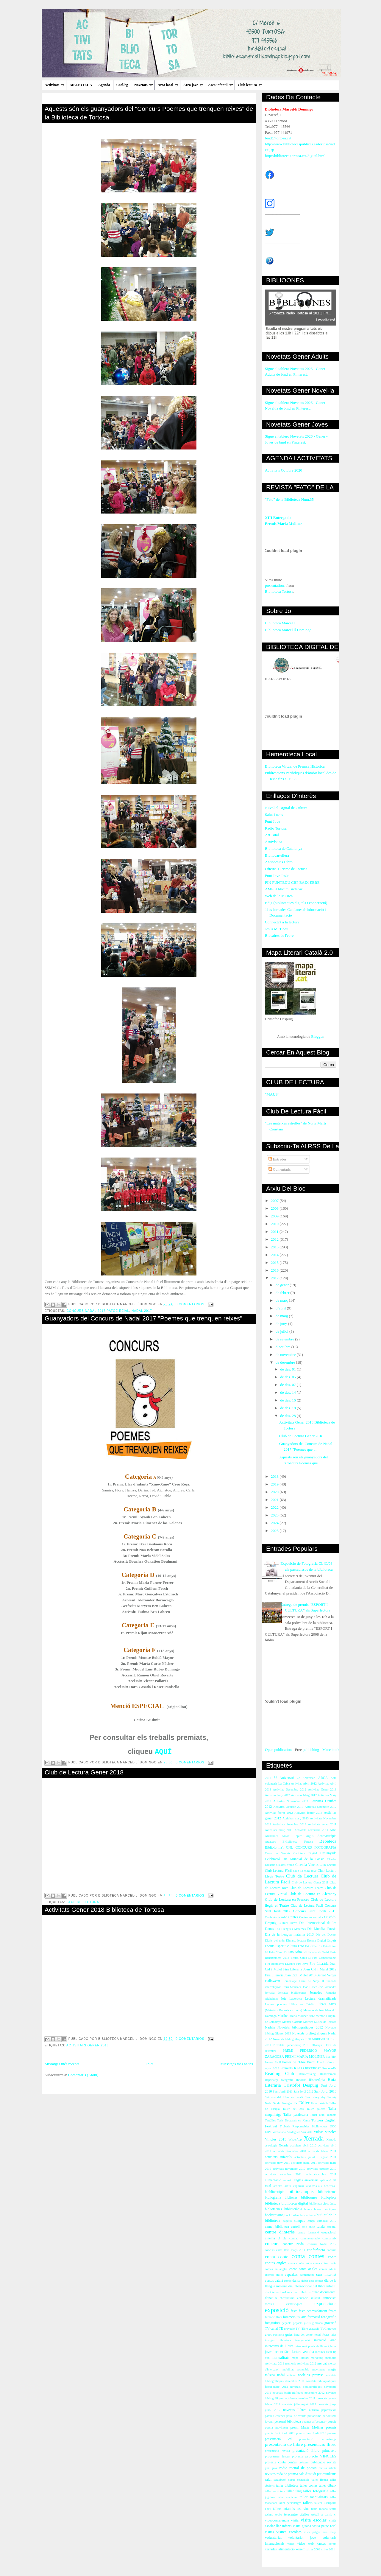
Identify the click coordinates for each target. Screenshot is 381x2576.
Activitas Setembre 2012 (320, 1806)
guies (289, 2335)
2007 (275, 1200)
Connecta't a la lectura (282, 922)
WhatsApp (295, 2139)
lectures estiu (323, 2351)
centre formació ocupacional (317, 2232)
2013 (275, 1247)
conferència (316, 2249)
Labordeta (295, 1998)
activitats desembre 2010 (289, 2151)
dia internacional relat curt (282, 2292)
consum (331, 2250)
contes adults (327, 2269)
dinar (315, 2292)
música (270, 2375)
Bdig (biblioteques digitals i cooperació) (296, 902)
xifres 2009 (313, 2549)
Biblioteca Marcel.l (280, 623)
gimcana (317, 2323)
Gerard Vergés (326, 1975)
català (320, 2227)
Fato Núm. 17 (313, 1946)
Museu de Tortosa (325, 2021)
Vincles (330, 2131)
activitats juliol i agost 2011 (315, 2157)
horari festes (322, 2334)
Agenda (104, 85)
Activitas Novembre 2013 (290, 1801)
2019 (275, 1484)
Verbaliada (279, 2132)
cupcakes (291, 2275)
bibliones (291, 2197)
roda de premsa (287, 2474)
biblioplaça (328, 2197)
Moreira (308, 2021)
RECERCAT (313, 2068)
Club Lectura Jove (305, 1870)
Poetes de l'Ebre (294, 2062)
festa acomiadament (313, 2311)
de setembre (285, 1339)
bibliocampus (300, 2191)
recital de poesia (302, 2467)
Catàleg (122, 85)
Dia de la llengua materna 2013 (289, 1934)
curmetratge (306, 2274)
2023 (275, 1515)
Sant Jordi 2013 (325, 2091)
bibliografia (273, 2197)
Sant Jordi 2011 (283, 2091)
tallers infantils (284, 2509)
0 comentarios (190, 1304)
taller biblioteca (287, 2486)
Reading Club (279, 2073)
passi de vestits (296, 2416)
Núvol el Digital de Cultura (286, 807)
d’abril (281, 1308)
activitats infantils (278, 2157)
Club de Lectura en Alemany (312, 1893)
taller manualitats (314, 2497)
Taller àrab (317, 2114)
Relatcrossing (307, 2074)
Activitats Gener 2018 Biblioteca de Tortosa (104, 1909)
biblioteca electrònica (323, 2203)
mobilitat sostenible (295, 2369)
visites (269, 2532)
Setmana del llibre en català (284, 2097)
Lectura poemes (276, 2004)
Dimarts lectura (296, 1940)
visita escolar (313, 2519)
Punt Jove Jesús (277, 875)
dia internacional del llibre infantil (312, 2286)
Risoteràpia (317, 2080)
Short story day (315, 2097)
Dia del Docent (326, 1934)
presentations (275, 585)
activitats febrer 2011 (322, 2151)
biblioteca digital (295, 2203)
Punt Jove (272, 821)
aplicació (325, 2180)
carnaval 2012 (326, 2220)
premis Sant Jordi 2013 (311, 2433)
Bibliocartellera (277, 855)
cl (279, 2238)
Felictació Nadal (318, 1952)
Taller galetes (316, 2108)
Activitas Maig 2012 (304, 1795)
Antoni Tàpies (292, 1836)
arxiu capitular (294, 2186)
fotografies (272, 2323)
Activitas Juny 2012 (277, 1795)
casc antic (308, 2226)
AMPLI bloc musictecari (284, 889)
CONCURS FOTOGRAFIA (316, 1847)
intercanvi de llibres (279, 2346)
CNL (289, 1847)
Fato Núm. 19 (278, 1952)
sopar (291, 2479)
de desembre (286, 1362)
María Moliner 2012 (302, 2015)
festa (294, 2311)
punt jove (271, 2468)
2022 (275, 1507)
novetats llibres (294, 2410)
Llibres (321, 2004)
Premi (311, 2062)
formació (313, 2317)
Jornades (316, 1993)
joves (268, 2352)
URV (268, 2132)
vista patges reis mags (320, 2532)
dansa (296, 2281)
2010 (275, 1224)
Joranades (330, 1987)
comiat (293, 2238)
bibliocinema (327, 2192)
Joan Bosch (310, 1987)
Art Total (272, 835)
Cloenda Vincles (306, 1865)
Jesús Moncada (292, 1987)
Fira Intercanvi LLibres (280, 1963)
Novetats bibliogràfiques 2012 (300, 2027)
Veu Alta (307, 2132)
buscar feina (308, 2215)
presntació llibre (306, 2450)
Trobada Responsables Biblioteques (303, 2126)
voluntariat (273, 2537)
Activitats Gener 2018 (87, 2045)
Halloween (272, 1981)
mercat (322, 2363)
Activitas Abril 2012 (304, 1783)
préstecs (303, 2462)
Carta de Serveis (277, 1853)
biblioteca (272, 2203)
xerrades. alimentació (280, 2549)
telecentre (290, 2514)
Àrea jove (193, 85)
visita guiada (302, 2526)
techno (269, 2514)
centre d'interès (280, 2231)
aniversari (311, 2180)
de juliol (282, 1331)
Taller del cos (293, 2108)
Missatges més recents (62, 2064)
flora (279, 2317)
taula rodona (319, 2508)
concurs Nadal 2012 (321, 2244)
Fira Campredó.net (324, 1957)
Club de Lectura (82, 1902)
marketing (317, 2357)
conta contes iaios (300, 2263)
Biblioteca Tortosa (279, 591)
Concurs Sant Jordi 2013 (314, 1911)
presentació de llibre (284, 2444)
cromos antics (274, 2274)
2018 (275, 1476)
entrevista (329, 2298)
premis (331, 2427)
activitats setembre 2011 (283, 2174)
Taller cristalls (319, 2103)
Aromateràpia (326, 1836)
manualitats (281, 2357)
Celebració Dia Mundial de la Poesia (294, 1859)
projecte (297, 2456)
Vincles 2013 (275, 2139)
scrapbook (280, 2479)
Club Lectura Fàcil (278, 1871)
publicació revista (323, 2462)
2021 (275, 1499)
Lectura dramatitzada (320, 1999)
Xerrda (283, 2145)
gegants (286, 2323)
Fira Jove (302, 1963)
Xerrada (314, 2138)
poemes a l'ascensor (314, 2421)
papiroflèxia (328, 2410)
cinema (270, 2238)
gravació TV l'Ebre (296, 2328)
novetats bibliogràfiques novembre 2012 (298, 2392)
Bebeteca (327, 1841)
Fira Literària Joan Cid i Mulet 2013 (290, 1975)
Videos (318, 2132)
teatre (333, 2508)
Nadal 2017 (142, 1310)
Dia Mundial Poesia (321, 1929)
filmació (270, 2317)
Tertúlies (270, 2120)
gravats (331, 2328)
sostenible (303, 2479)
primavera (329, 2451)
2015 (275, 1262)
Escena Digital (316, 1940)
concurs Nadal (293, 2244)
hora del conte (303, 2334)
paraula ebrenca (275, 2416)
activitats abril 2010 (303, 2145)
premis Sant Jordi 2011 (280, 2433)
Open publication (278, 1749)
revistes (270, 2474)
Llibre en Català (302, 2004)
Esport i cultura (286, 1946)
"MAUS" (272, 1094)
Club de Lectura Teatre (306, 1888)
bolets (308, 2209)
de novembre (286, 1354)
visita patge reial (324, 2526)
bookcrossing (274, 2215)
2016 (275, 1270)
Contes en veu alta (311, 1917)
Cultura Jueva (288, 1923)
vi (335, 2514)
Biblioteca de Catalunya (283, 848)
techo (278, 2514)
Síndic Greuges (282, 2103)
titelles (304, 2514)
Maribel (282, 2016)
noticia (291, 2375)
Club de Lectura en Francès (287, 1899)
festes (332, 2311)
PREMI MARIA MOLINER (305, 2057)
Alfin (333, 1830)
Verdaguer (293, 2132)
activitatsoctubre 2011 (321, 2174)
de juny (282, 1323)
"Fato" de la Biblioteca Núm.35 (289, 499)
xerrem (300, 2549)
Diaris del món (275, 1940)
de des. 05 (288, 1377)
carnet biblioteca (277, 2227)
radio (283, 2467)
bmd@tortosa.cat (278, 138)
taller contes (308, 2486)
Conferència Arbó (276, 1917)
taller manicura (287, 2497)
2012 (275, 1239)
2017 (275, 1278)
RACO (299, 2068)
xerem (332, 2543)
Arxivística (273, 841)
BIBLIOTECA (80, 85)
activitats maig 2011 (304, 2162)
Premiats (286, 2068)
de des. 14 (288, 1392)
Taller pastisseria (295, 2115)
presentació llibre (320, 2444)
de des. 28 (288, 1415)
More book (330, 1749)
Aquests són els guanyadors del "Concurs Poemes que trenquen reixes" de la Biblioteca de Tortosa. (149, 113)
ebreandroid (286, 2298)
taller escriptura (275, 2491)
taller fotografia (315, 2491)
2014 (275, 1255)
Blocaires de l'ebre (279, 935)
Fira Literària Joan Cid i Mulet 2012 (309, 1969)
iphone (332, 2346)
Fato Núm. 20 (297, 1952)
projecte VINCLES (320, 2456)
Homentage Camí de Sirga (301, 1981)
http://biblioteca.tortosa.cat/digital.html (295, 155)
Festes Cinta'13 (300, 1957)
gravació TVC (317, 2328)
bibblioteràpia (274, 2192)
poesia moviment (276, 2427)
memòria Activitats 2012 (300, 2363)
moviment (318, 2369)
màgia (332, 2369)
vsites (290, 2543)
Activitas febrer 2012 (279, 1812)
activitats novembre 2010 (289, 2168)
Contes (293, 1917)
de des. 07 (288, 1384)
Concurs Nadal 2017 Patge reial (97, 1310)
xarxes (321, 2544)
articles (278, 2186)
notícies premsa (311, 2375)
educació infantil (308, 2298)
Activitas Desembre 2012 (289, 1789)
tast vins (303, 2509)
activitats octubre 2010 (321, 2168)
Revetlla (301, 2080)
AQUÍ (163, 1752)
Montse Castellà (292, 2021)
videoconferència (277, 2520)
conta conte (276, 2256)
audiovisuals (314, 2186)
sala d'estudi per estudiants (317, 2474)
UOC (333, 2126)
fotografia (328, 2316)
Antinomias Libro (279, 862)
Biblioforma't (274, 1847)
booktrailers (292, 2215)
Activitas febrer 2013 (308, 1812)
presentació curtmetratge (317, 2439)
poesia (331, 2421)
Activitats (54, 85)
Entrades (277, 1159)
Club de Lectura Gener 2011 (310, 1882)
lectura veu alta (303, 2352)
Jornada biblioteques (292, 1992)
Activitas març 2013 (295, 1818)
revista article (327, 2468)
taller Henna (320, 2479)
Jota (283, 1999)
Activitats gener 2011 (322, 1824)
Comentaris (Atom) (83, 2075)
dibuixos (305, 2292)
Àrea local (168, 85)
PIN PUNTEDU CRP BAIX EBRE (292, 882)
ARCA (323, 1778)
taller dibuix (327, 2486)
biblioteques (273, 2209)
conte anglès (308, 2269)
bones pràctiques (325, 2209)
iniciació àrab (325, 2340)
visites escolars (289, 2532)
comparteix (329, 2238)
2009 (275, 1216)
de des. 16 (288, 1400)
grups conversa (274, 2334)
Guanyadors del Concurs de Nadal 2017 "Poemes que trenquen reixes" (143, 1318)
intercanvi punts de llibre (311, 2346)
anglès (298, 2180)
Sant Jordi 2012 (303, 2091)
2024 (275, 1523)
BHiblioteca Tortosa (297, 1841)
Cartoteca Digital (305, 1853)
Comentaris (279, 1169)
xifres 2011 (328, 2549)
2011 (275, 1231)
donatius (271, 2298)
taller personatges (290, 2503)
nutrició (313, 2410)
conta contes (307, 2256)
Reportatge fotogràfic (279, 2080)
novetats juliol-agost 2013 (299, 2404)
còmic (287, 2280)
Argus (309, 1836)
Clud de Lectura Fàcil (307, 1906)
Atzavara (270, 1841)
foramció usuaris (295, 2317)
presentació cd (278, 2439)
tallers (308, 2502)
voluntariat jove (302, 2538)
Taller (304, 2102)
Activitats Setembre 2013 (289, 1824)
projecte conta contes (280, 2462)
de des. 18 (288, 1408)
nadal (281, 2375)
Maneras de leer (313, 2010)
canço (311, 2220)
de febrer (283, 1292)
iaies (333, 2334)
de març (282, 1300)
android (287, 2180)
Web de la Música (279, 896)
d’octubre (283, 1347)
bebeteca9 (330, 2186)
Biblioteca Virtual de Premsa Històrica (294, 766)
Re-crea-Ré (329, 2068)
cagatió (287, 2220)
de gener (283, 1285)
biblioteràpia (293, 2209)
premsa (331, 2433)
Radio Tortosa (276, 828)
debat (304, 2280)
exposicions (325, 2303)
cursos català (274, 2281)
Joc (320, 1987)
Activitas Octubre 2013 (288, 1806)
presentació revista (277, 2450)
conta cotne (320, 2263)
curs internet (326, 2274)
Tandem (331, 2114)
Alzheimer (271, 1836)
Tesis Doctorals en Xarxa (293, 2120)
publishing (311, 1749)
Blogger (317, 1036)
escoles (269, 2304)
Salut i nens (274, 814)
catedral (331, 2226)
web (310, 2544)
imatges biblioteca (278, 2340)
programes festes (277, 2456)
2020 (275, 1492)
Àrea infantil (220, 85)
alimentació (273, 2180)
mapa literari (300, 2357)
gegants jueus (301, 2323)
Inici (149, 2064)
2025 (275, 1530)
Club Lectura (328, 1864)
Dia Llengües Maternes (290, 1929)
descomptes (316, 2280)
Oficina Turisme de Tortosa (286, 869)
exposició (277, 2309)
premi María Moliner (307, 2427)
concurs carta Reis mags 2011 (285, 2250)
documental (328, 2292)
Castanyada (328, 1853)
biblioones (309, 2197)
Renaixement (328, 2074)
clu (285, 2238)
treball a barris (321, 2514)
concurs (272, 2243)
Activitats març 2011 (279, 1830)
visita (295, 2520)
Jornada (269, 1992)
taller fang (294, 2491)
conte (293, 2269)
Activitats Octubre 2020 (283, 470)
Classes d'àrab (285, 1864)
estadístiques (294, 2304)
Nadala (270, 2027)
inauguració (302, 2340)
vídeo (301, 2544)
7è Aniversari (306, 1777)
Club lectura (250, 85)
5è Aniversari (284, 1778)
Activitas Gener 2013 (322, 1789)
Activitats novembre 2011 (311, 1830)
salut (268, 2480)
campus (299, 2221)
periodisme (314, 2416)
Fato (301, 1946)
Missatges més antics (236, 2064)
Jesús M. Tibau (276, 929)
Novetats (143, 85)
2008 (275, 1208)
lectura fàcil (282, 2352)
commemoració (310, 2238)
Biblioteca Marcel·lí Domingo (288, 630)
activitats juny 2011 (277, 2162)
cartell (295, 2227)
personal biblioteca (287, 2421)
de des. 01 (288, 1369)
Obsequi (317, 2045)
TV (295, 2103)
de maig (282, 1316)
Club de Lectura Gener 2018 (84, 1772)
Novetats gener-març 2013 (291, 2045)
